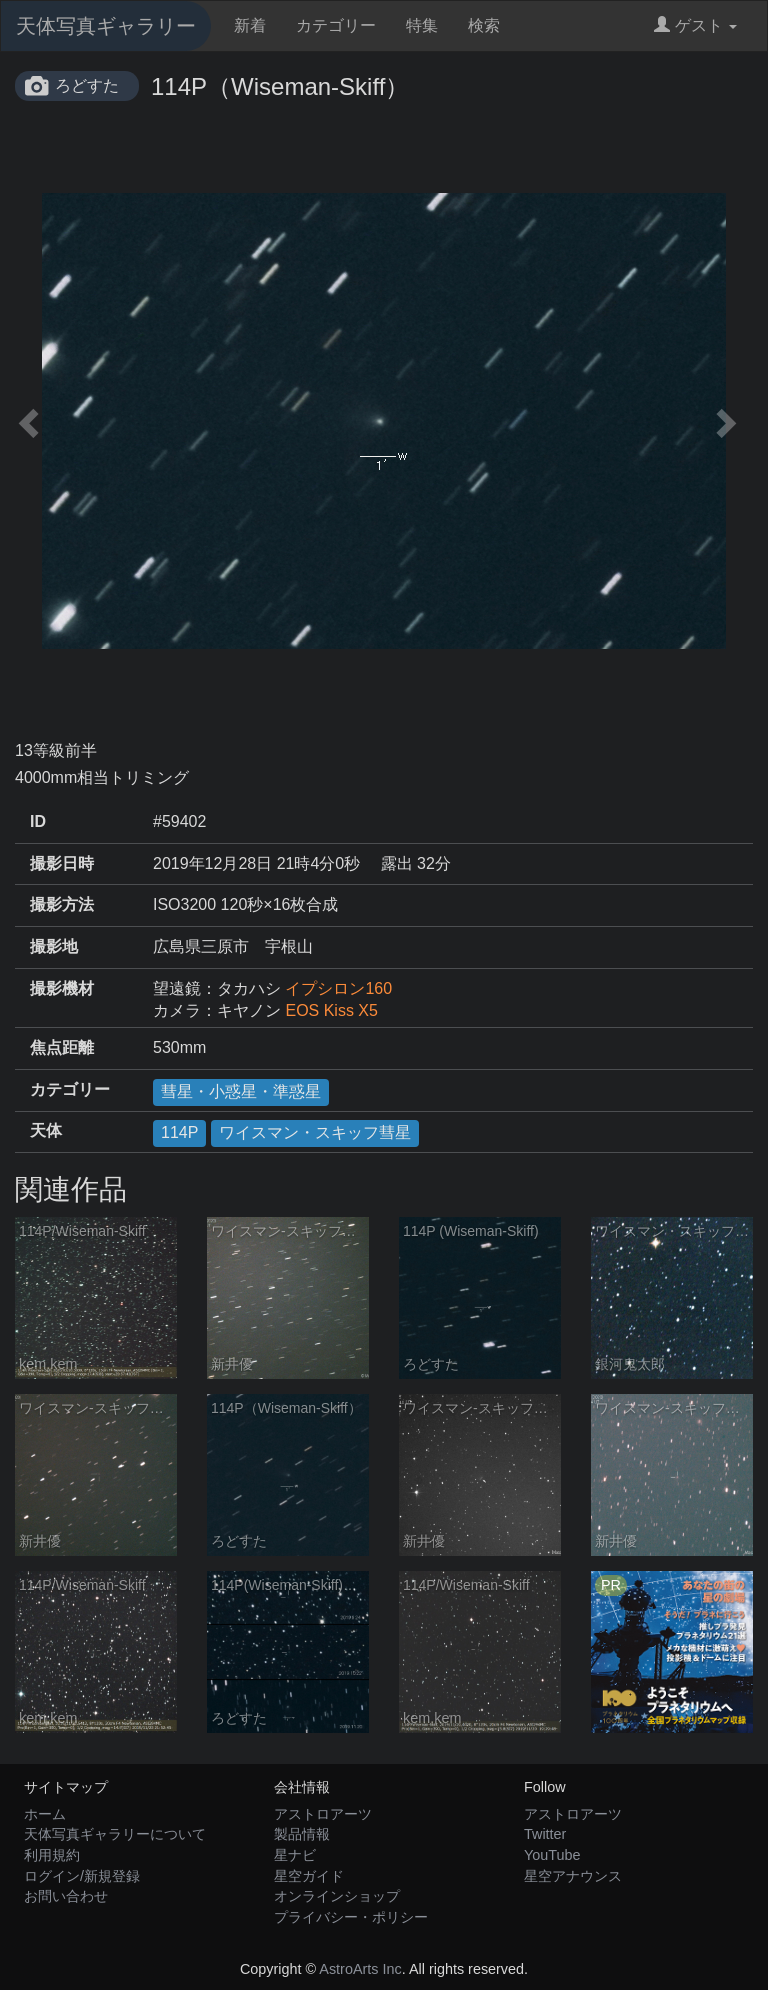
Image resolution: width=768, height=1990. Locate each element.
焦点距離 (62, 1047)
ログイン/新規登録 (82, 1876)
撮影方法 (62, 904)
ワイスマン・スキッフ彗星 (315, 1132)
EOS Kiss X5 (331, 1010)
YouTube (552, 1855)
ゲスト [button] (695, 25)
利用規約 (52, 1855)
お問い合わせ (66, 1896)
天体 (46, 1130)
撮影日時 (62, 863)
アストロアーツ (323, 1814)
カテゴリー (336, 25)
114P (179, 1132)
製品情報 (302, 1834)
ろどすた (87, 85)
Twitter (545, 1834)
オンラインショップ (337, 1896)
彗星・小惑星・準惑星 (241, 1091)
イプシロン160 (338, 988)
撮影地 (54, 946)
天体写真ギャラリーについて (115, 1834)
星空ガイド (309, 1876)
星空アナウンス (573, 1876)
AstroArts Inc (360, 1969)
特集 (422, 25)
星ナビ (295, 1855)
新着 (250, 25)
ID (38, 821)
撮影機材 (62, 988)
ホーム (45, 1814)
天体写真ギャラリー (106, 26)
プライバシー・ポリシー (351, 1917)
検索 (484, 25)
